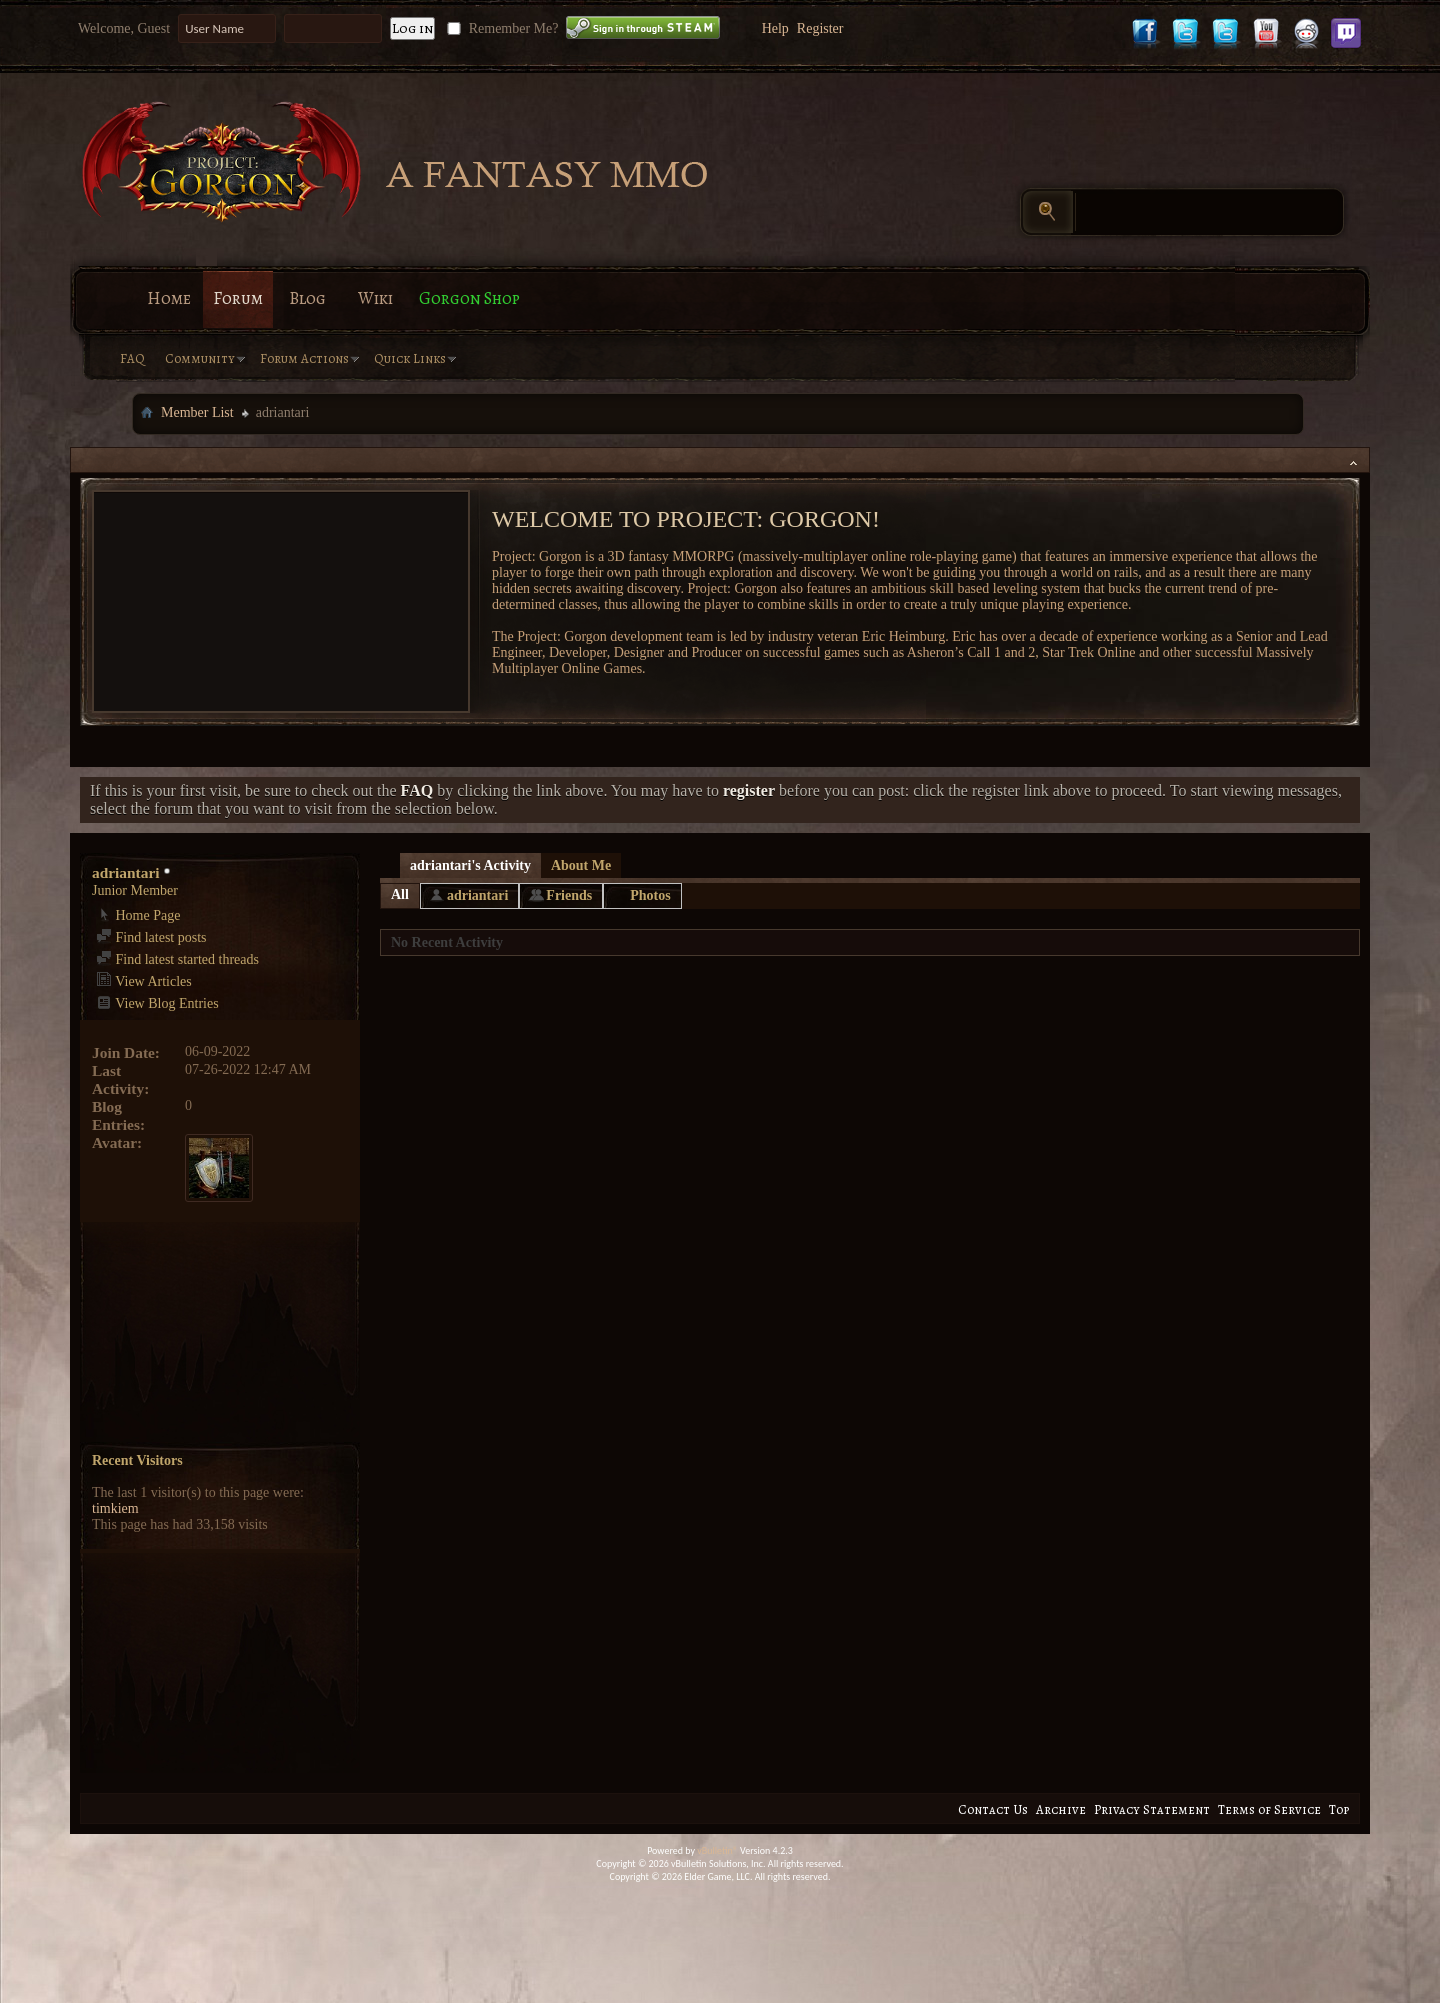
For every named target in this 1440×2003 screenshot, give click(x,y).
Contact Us (993, 1809)
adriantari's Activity (470, 865)
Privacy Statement (1152, 1809)
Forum (238, 298)
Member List (197, 412)
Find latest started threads (177, 959)
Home (169, 298)
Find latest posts (151, 937)
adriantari (477, 895)
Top (1339, 1809)
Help (775, 28)
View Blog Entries (157, 1003)
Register (820, 28)
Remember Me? (500, 28)
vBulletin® (717, 1850)
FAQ (132, 358)
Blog (307, 298)
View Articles (144, 981)
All (400, 894)
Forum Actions (304, 358)
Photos (650, 895)
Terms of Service (1269, 1809)
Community (200, 358)
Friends (569, 895)
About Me (581, 865)
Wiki (375, 298)
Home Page (138, 915)
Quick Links (410, 358)
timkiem (115, 1508)
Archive (1061, 1809)
